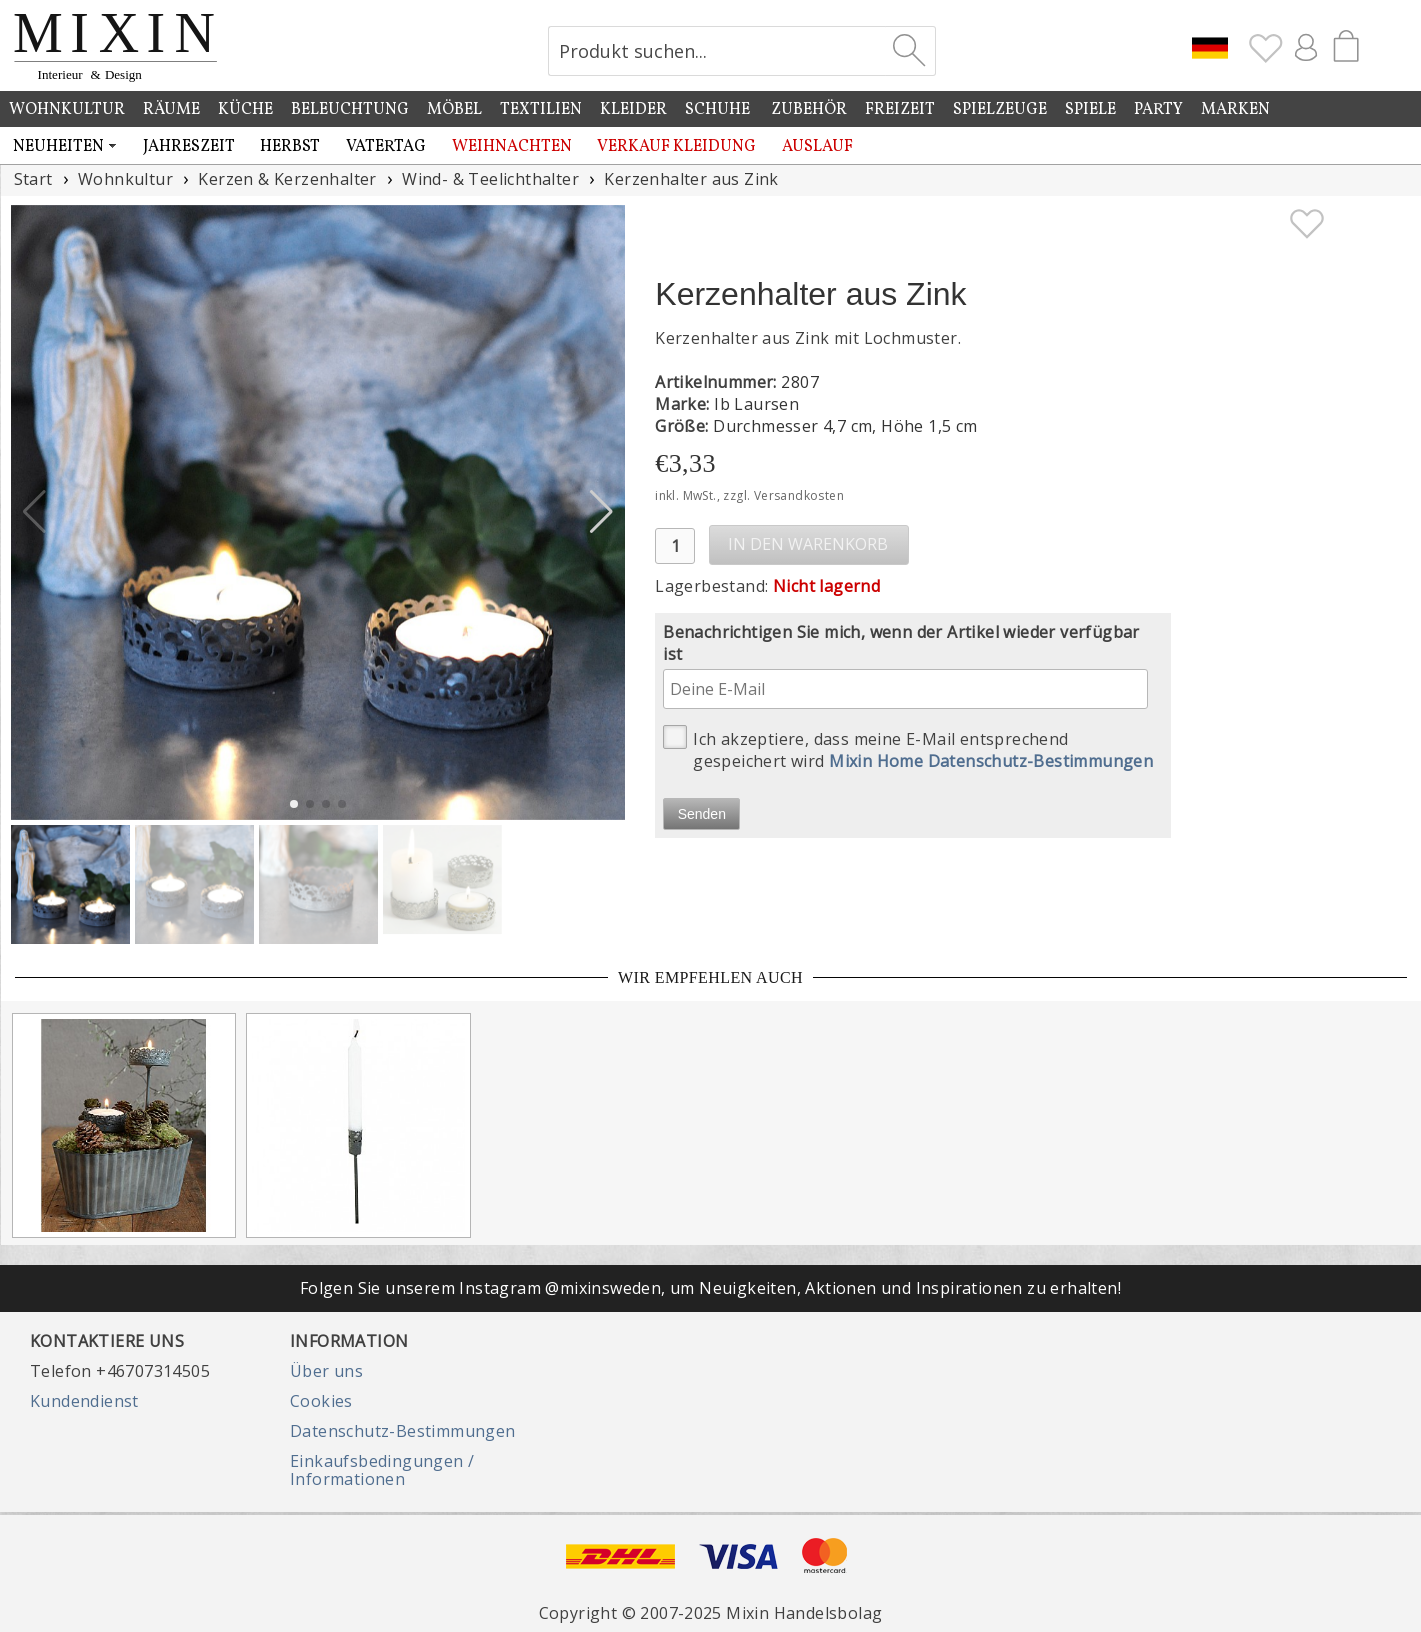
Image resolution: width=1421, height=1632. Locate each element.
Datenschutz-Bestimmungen (403, 1431)
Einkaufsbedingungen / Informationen (382, 1470)
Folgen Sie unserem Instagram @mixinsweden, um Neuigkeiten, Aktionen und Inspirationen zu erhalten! (710, 1288)
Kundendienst (84, 1401)
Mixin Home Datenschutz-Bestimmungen (991, 761)
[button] (601, 512)
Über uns (326, 1371)
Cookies (321, 1401)
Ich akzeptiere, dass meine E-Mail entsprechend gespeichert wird (908, 748)
